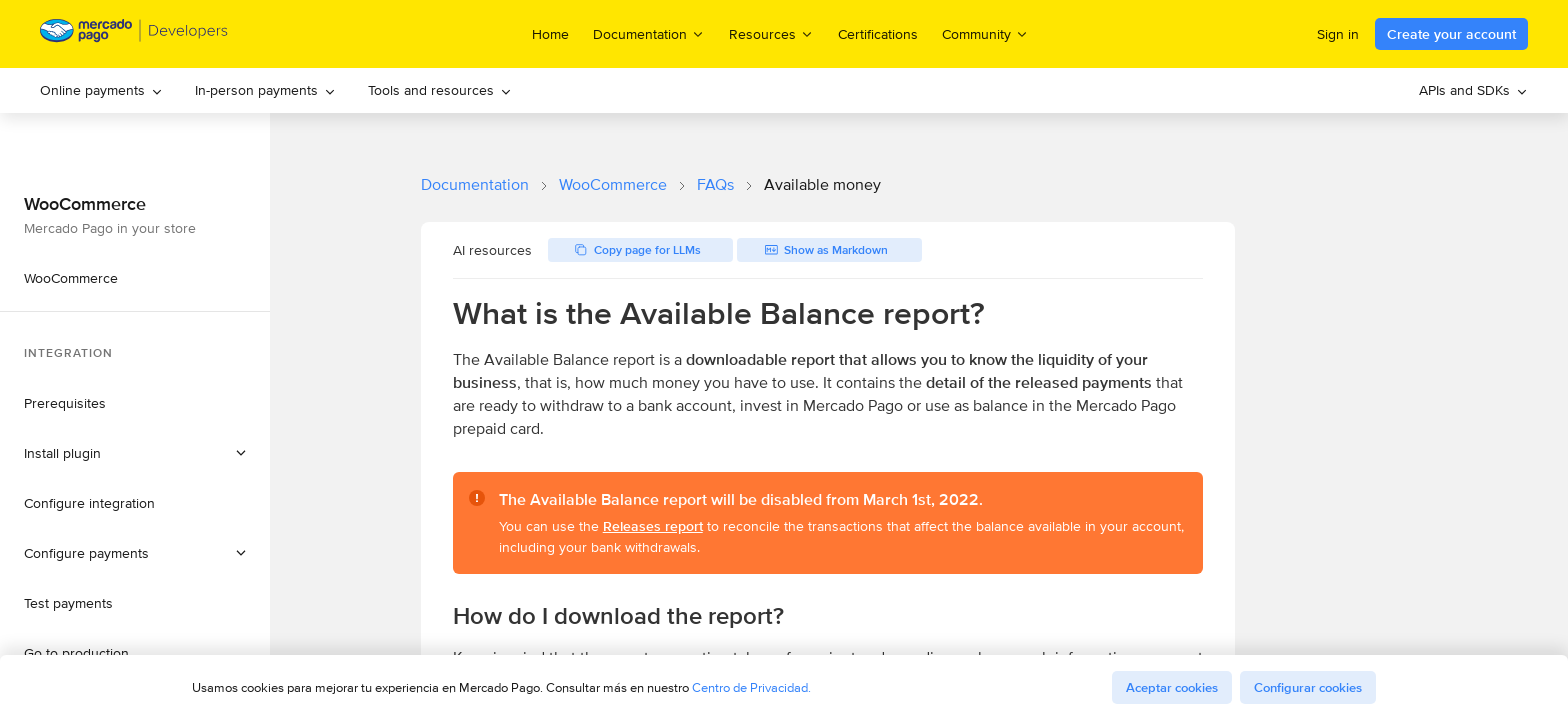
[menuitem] (101, 90)
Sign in (1338, 34)
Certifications (878, 34)
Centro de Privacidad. (751, 687)
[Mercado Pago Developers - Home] (134, 34)
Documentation (475, 184)
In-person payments (265, 90)
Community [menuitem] (985, 33)
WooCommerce (613, 184)
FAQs (715, 184)
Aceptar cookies (1172, 687)
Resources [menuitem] (771, 33)
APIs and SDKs (1473, 90)
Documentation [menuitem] (649, 33)
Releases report (653, 526)
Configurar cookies (1308, 687)
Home (550, 34)
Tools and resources (440, 90)
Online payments (101, 90)
